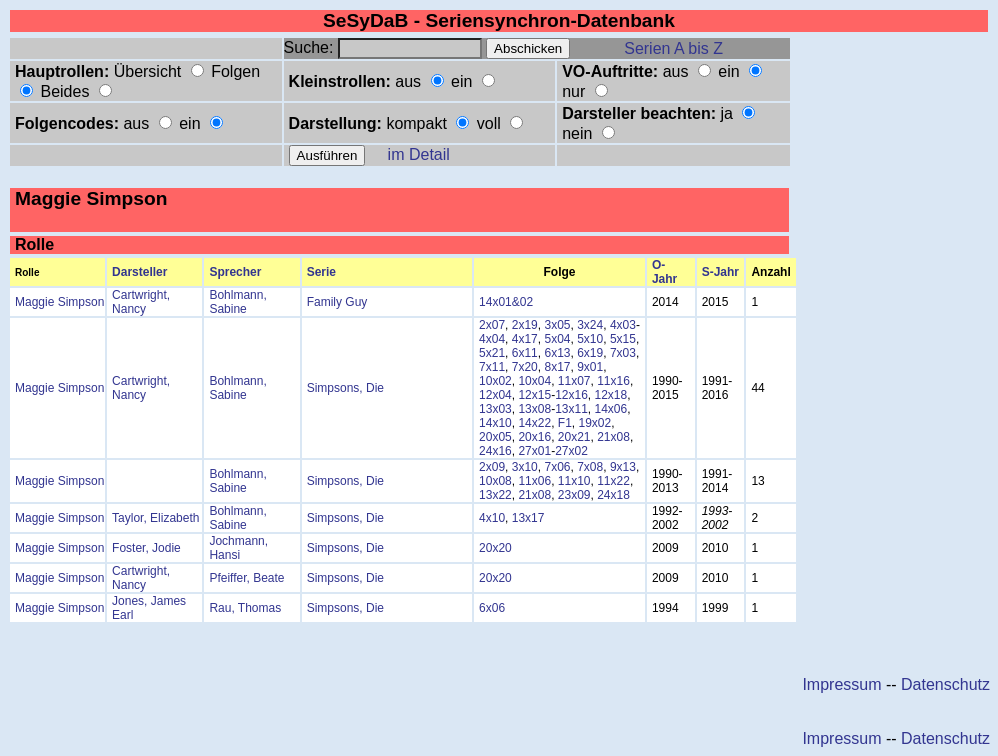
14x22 (534, 423)
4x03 (623, 325)
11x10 (574, 481)
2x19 (525, 325)
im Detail (419, 154)
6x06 (492, 608)
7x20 (525, 367)
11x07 (574, 381)
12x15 (534, 395)
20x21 (574, 437)
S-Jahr (720, 272)
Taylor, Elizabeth (155, 518)
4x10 (492, 518)
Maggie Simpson (59, 302)
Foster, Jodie (146, 548)
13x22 (495, 495)
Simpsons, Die (345, 388)
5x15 (623, 339)
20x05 (495, 437)
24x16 (495, 451)
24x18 (613, 495)
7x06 (557, 467)
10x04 (534, 381)
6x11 (525, 353)
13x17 (528, 518)
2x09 (492, 467)
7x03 (623, 353)
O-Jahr (664, 272)
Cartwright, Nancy (141, 302)
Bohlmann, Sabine (237, 302)
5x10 (590, 339)
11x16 (613, 381)
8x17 (557, 367)
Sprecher (235, 272)
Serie (321, 272)
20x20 (495, 548)
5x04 (557, 339)
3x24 (590, 325)
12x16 (571, 395)
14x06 (611, 409)
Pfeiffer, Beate (246, 578)
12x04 (495, 395)
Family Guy (337, 302)
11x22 (613, 481)
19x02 (595, 423)
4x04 (492, 339)
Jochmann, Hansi (238, 548)
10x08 (495, 481)
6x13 (557, 353)
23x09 (574, 495)
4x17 (525, 339)
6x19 (590, 353)
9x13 (623, 467)
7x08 (590, 467)
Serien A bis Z (673, 48)
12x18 (611, 395)
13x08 (534, 409)
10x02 (495, 381)
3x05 (557, 325)
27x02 (571, 451)
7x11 (492, 367)
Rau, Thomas (245, 608)
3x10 (525, 467)
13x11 (571, 409)
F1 (565, 423)
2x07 (492, 325)
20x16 (534, 437)
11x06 (534, 481)
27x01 (534, 451)
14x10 (495, 423)
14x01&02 (506, 302)
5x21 (492, 353)
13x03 (495, 409)
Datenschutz (945, 684)
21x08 (613, 437)
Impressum (841, 684)
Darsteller (139, 272)
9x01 (590, 367)
